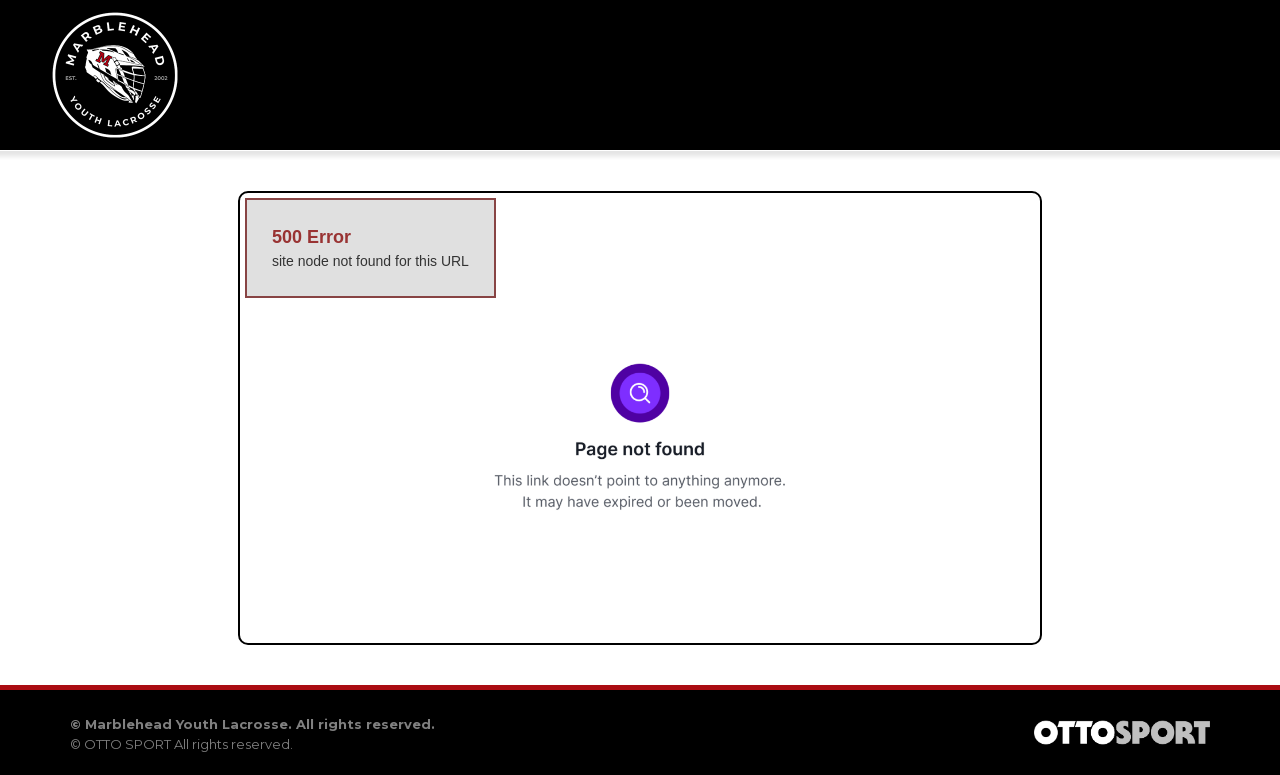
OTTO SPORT (127, 744)
